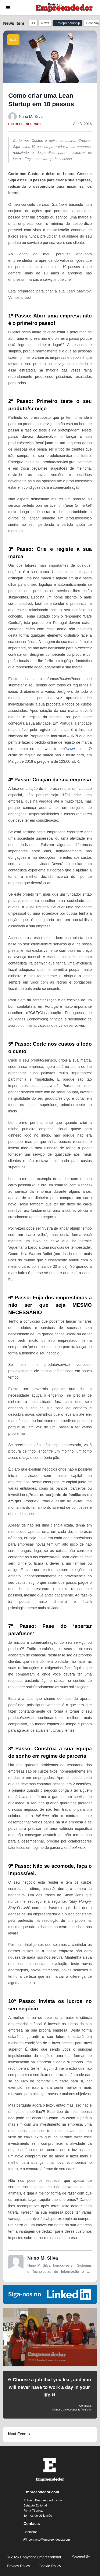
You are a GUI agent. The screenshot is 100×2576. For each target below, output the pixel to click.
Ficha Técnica (33, 2510)
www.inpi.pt (76, 749)
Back (13, 39)
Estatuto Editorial (35, 2505)
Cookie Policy (50, 2566)
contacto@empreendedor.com (49, 2539)
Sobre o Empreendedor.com (43, 2500)
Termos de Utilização (38, 2515)
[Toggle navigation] (7, 7)
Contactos (30, 2532)
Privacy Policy (18, 2566)
